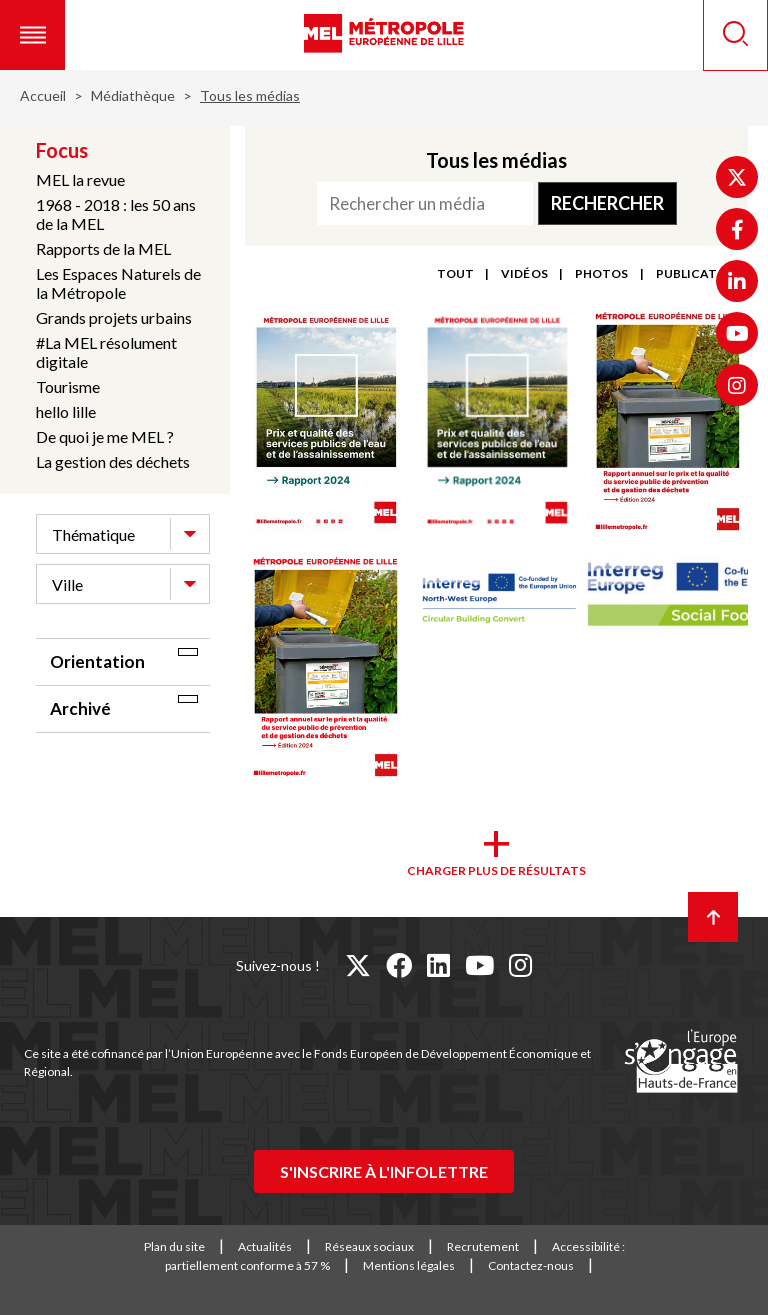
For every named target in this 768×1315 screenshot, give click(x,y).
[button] (32, 35)
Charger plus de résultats (496, 870)
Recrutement (483, 1246)
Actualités (265, 1246)
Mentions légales (409, 1265)
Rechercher (607, 203)
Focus (62, 150)
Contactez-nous (531, 1265)
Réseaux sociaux (369, 1246)
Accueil (43, 95)
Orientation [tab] (97, 661)
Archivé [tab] (80, 708)
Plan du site (174, 1246)
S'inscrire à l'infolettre (384, 1171)
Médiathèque (133, 95)
